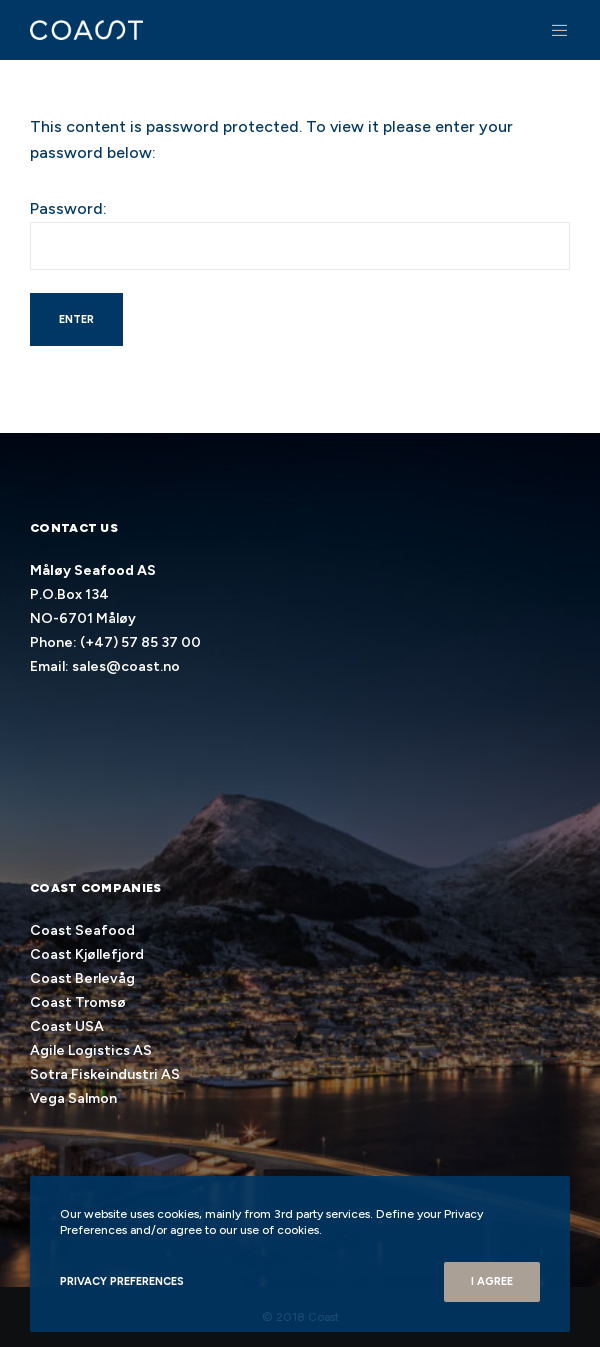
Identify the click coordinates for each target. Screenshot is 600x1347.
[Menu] (554, 30)
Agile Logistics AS (91, 1050)
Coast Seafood (82, 930)
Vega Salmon (73, 1098)
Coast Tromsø (78, 1002)
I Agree (492, 1281)
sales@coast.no (126, 666)
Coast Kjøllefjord (87, 954)
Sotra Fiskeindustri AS (105, 1074)
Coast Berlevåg (82, 978)
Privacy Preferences (122, 1281)
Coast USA (67, 1026)
